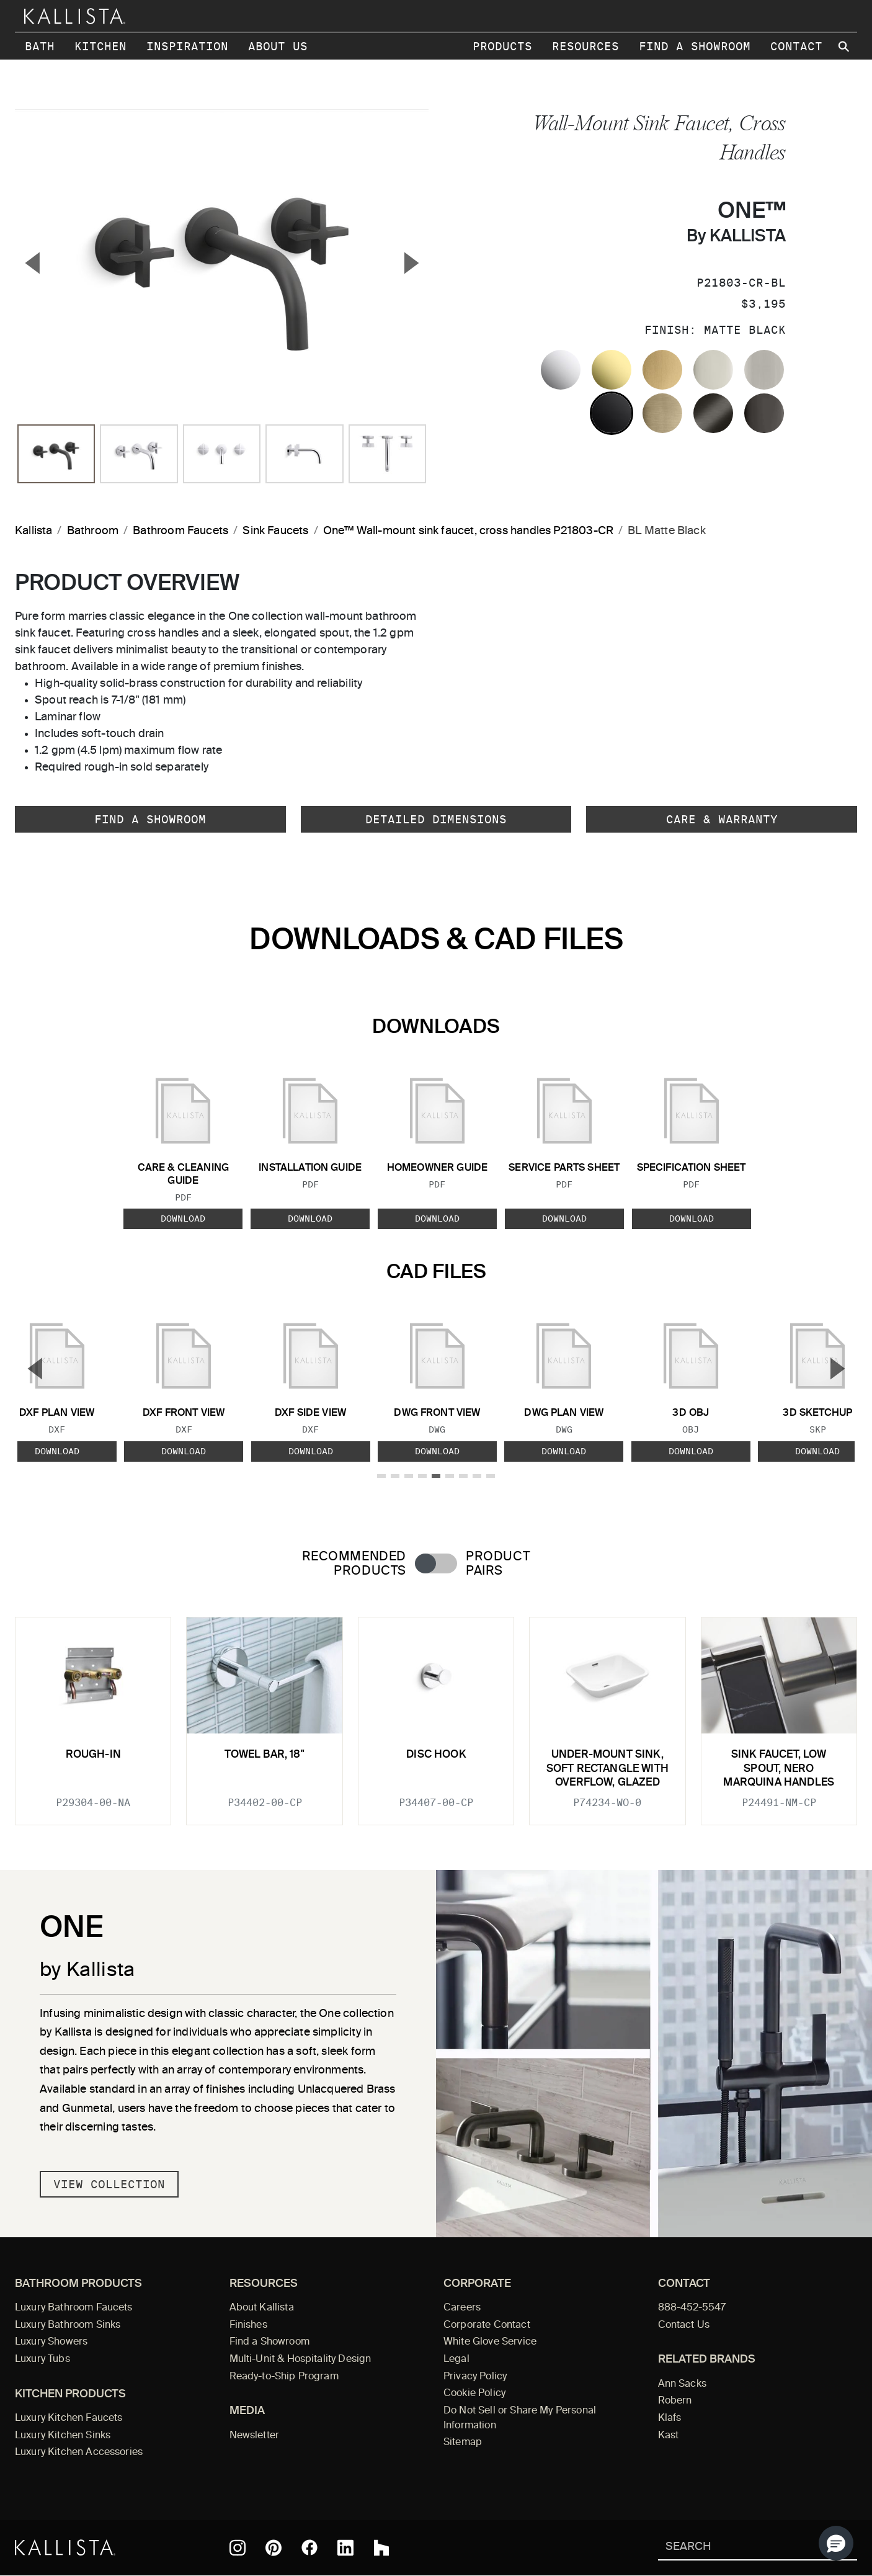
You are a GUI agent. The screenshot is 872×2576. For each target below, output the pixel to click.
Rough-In (93, 1755)
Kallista (33, 531)
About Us (278, 46)
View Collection (109, 2184)
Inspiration (187, 46)
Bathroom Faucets (180, 531)
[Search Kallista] (739, 2547)
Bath (40, 46)
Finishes (248, 2325)
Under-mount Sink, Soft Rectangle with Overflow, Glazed (607, 1769)
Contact (796, 46)
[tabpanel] (436, 1714)
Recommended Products (354, 1564)
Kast (668, 2436)
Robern (675, 2401)
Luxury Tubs (42, 2359)
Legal (456, 2359)
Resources (585, 46)
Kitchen (100, 46)
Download (183, 1218)
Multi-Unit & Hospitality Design (300, 2359)
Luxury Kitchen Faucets (68, 2418)
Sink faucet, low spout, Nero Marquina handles (778, 1769)
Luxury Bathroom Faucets (74, 2308)
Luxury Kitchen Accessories (79, 2452)
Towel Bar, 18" (264, 1755)
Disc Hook (436, 1755)
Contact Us (684, 2325)
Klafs (670, 2418)
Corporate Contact (486, 2325)
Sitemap (462, 2443)
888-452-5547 (692, 2308)
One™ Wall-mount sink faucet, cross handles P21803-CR (468, 531)
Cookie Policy (474, 2394)
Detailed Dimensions (436, 819)
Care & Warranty (722, 819)
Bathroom (92, 531)
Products (502, 46)
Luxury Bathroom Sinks (67, 2325)
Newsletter (254, 2436)
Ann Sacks (682, 2384)
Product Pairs (498, 1564)
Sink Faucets (275, 531)
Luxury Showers (51, 2342)
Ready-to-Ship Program (284, 2377)
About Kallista (261, 2308)
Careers (462, 2308)
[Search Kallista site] (844, 46)
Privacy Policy (475, 2377)
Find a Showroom (694, 46)
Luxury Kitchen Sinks (62, 2436)
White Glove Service (489, 2342)
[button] (836, 2543)
